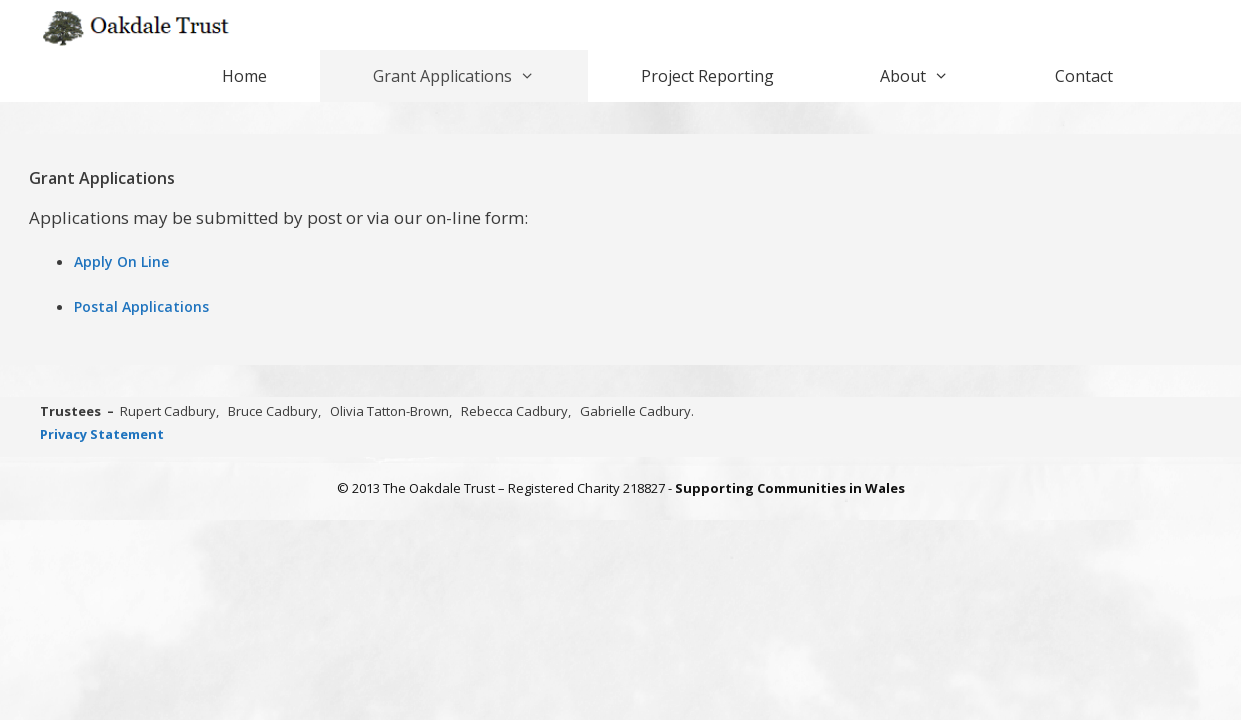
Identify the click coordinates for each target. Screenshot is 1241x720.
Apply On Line (121, 261)
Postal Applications (141, 306)
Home (244, 76)
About (941, 76)
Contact (1084, 76)
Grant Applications (480, 76)
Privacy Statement (102, 434)
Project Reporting (707, 76)
